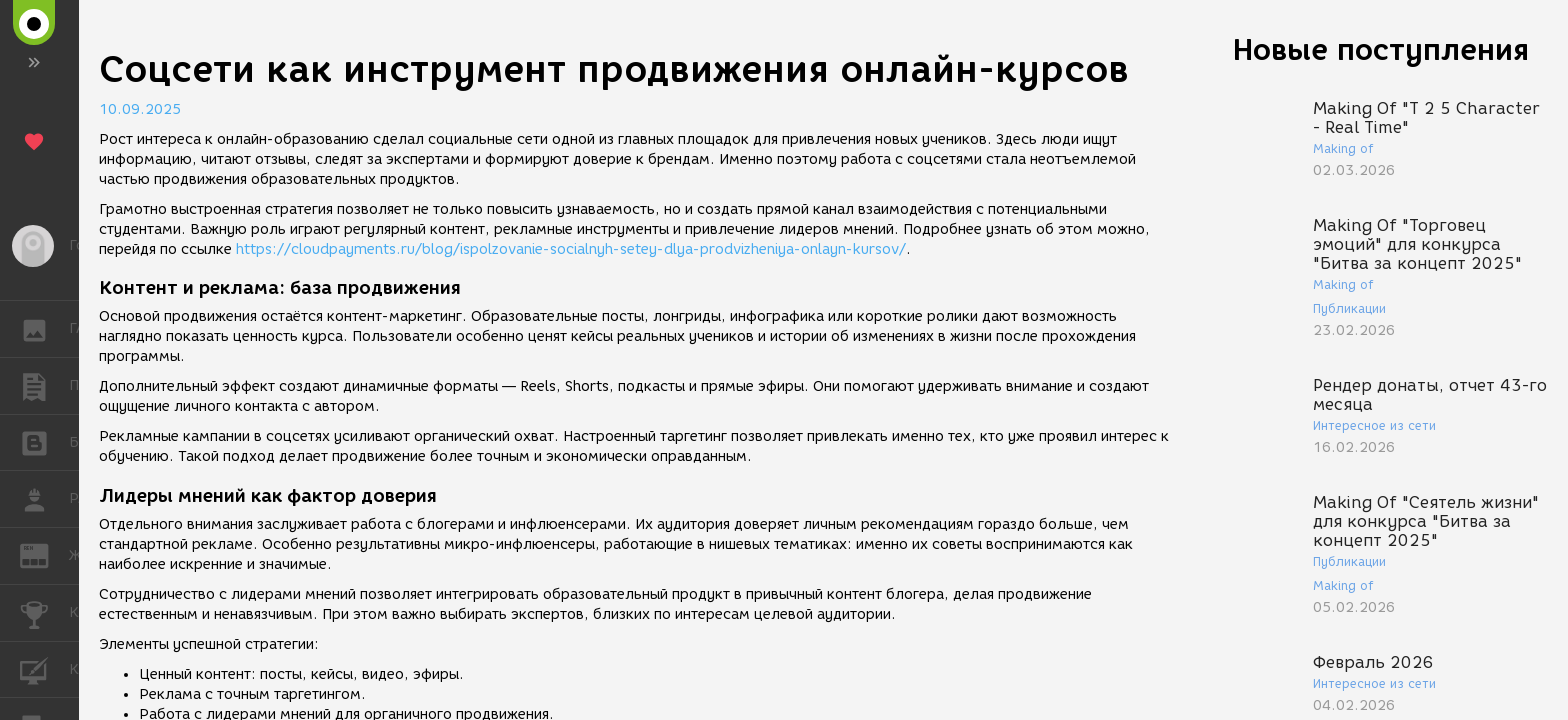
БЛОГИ (44, 441)
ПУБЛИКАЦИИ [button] (44, 386)
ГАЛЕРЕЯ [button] (44, 329)
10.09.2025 (140, 109)
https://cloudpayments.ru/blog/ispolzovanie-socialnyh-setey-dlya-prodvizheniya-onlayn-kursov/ (571, 249)
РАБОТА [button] (44, 499)
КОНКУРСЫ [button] (44, 613)
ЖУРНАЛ (44, 554)
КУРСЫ (44, 668)
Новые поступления (1381, 49)
